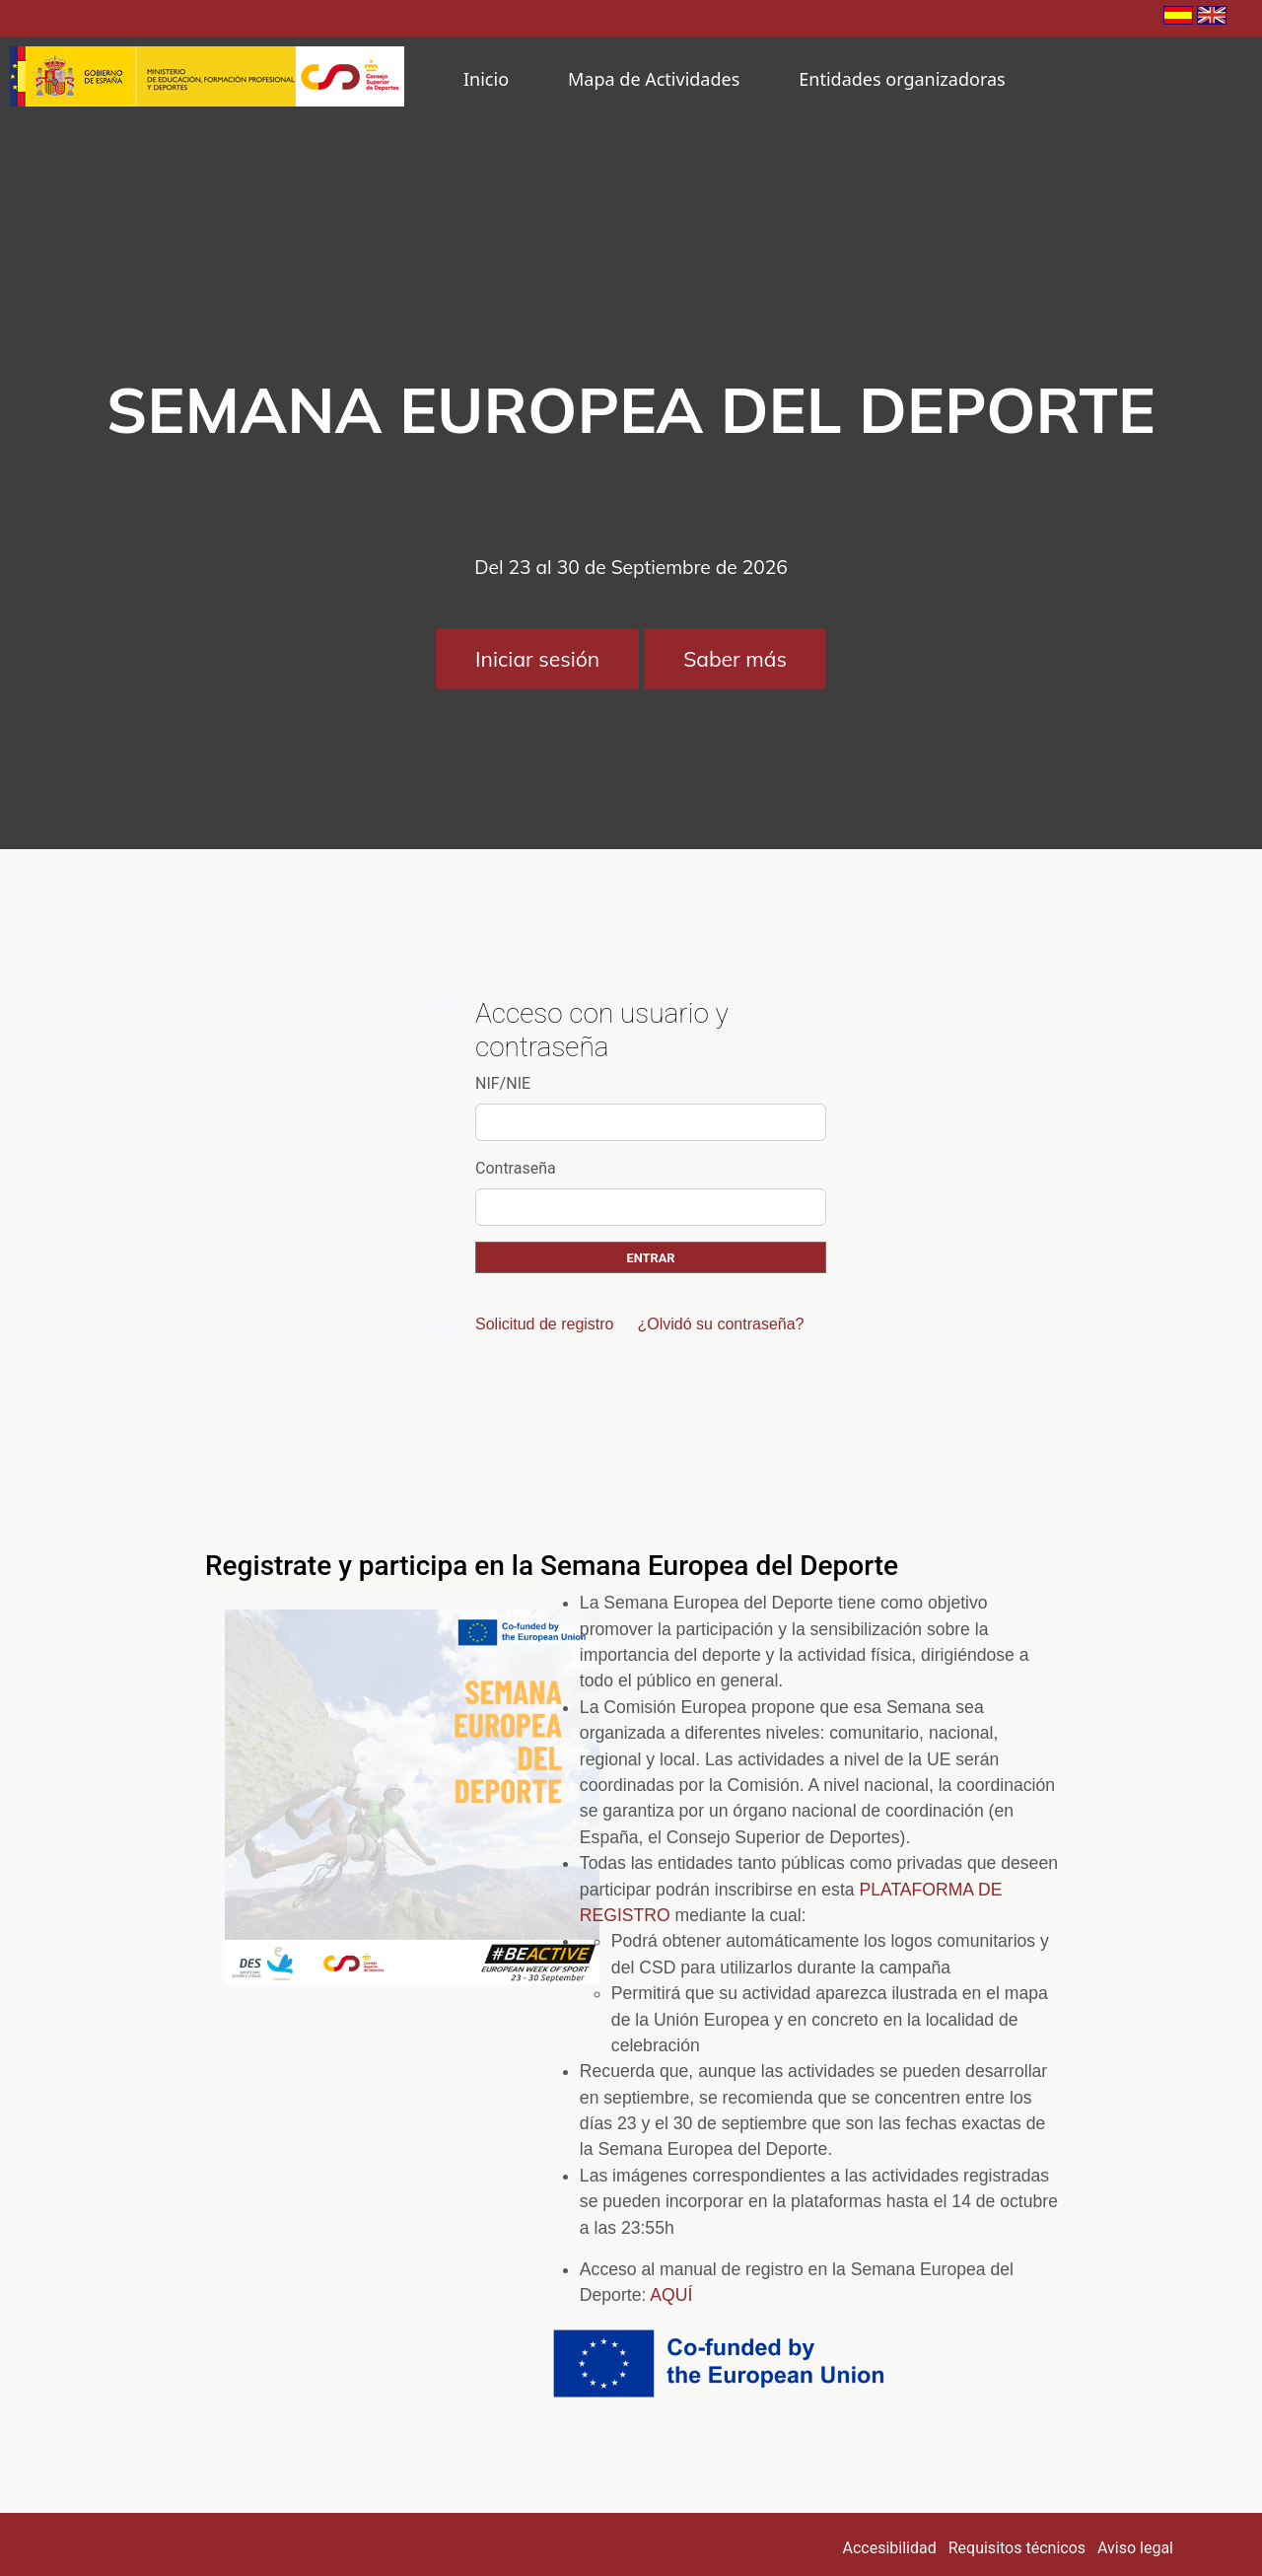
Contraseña (515, 1168)
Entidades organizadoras (902, 79)
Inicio (486, 79)
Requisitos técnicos (1017, 2548)
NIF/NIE (502, 1083)
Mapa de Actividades (653, 79)
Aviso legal (1135, 2548)
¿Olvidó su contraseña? (721, 1324)
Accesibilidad (890, 2548)
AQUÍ (671, 2295)
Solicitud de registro (544, 1324)
